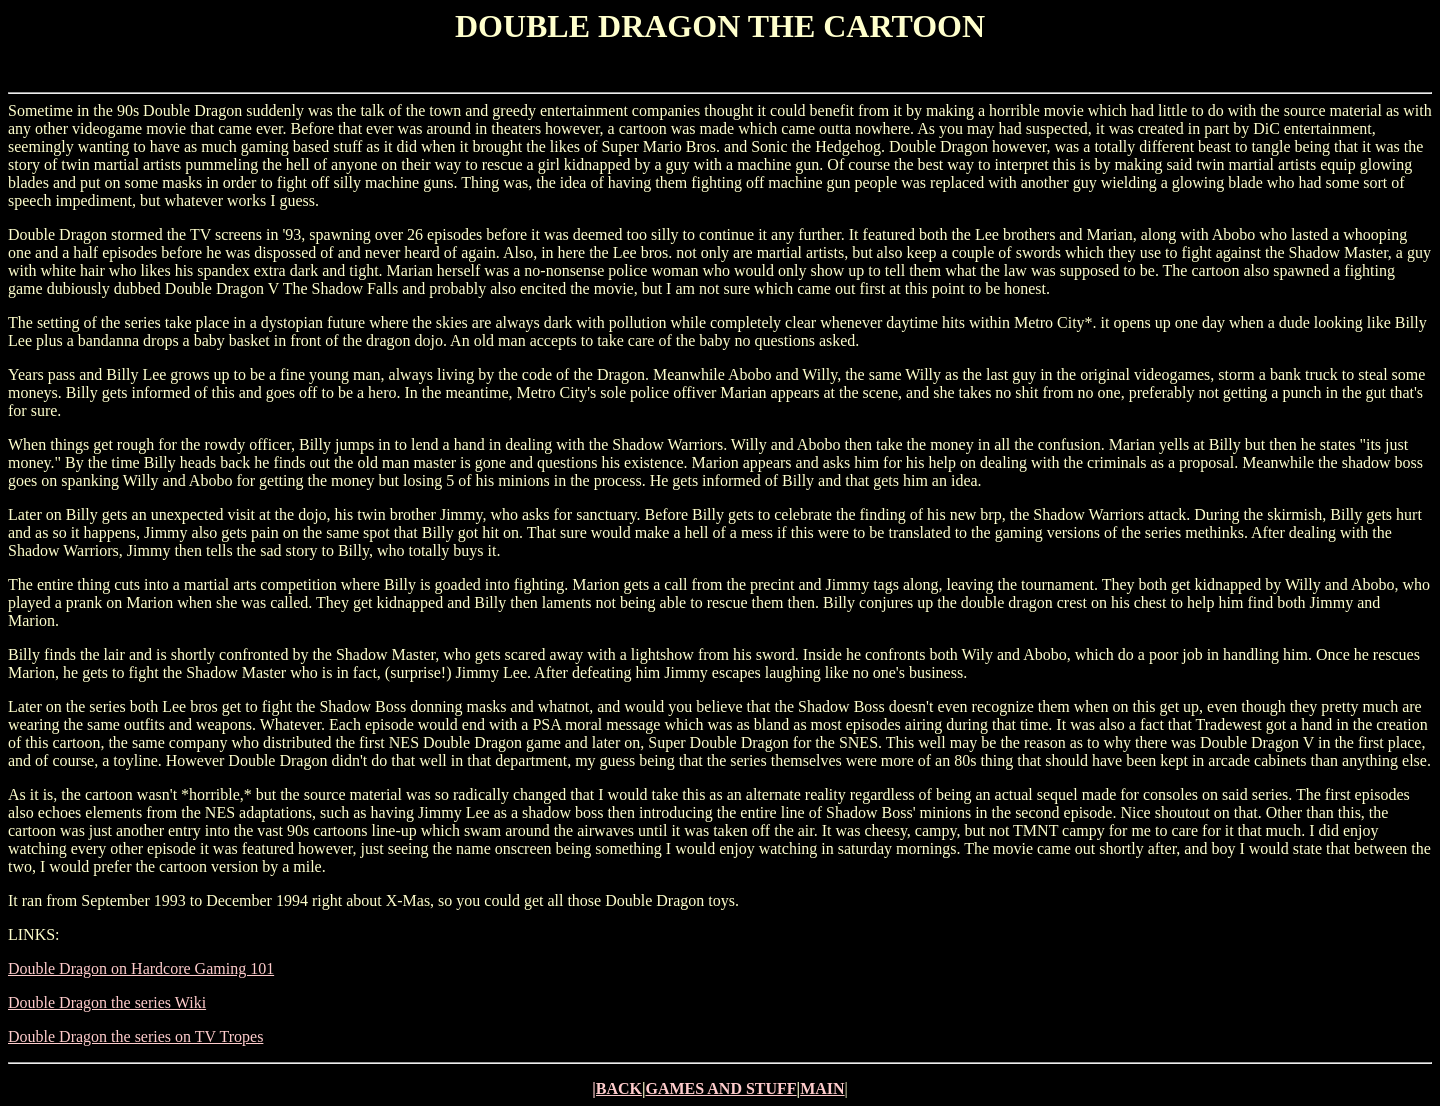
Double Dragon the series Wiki (107, 1002)
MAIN (822, 1088)
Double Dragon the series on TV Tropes (135, 1036)
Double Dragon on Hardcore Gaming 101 (141, 968)
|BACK (617, 1088)
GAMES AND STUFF (720, 1088)
